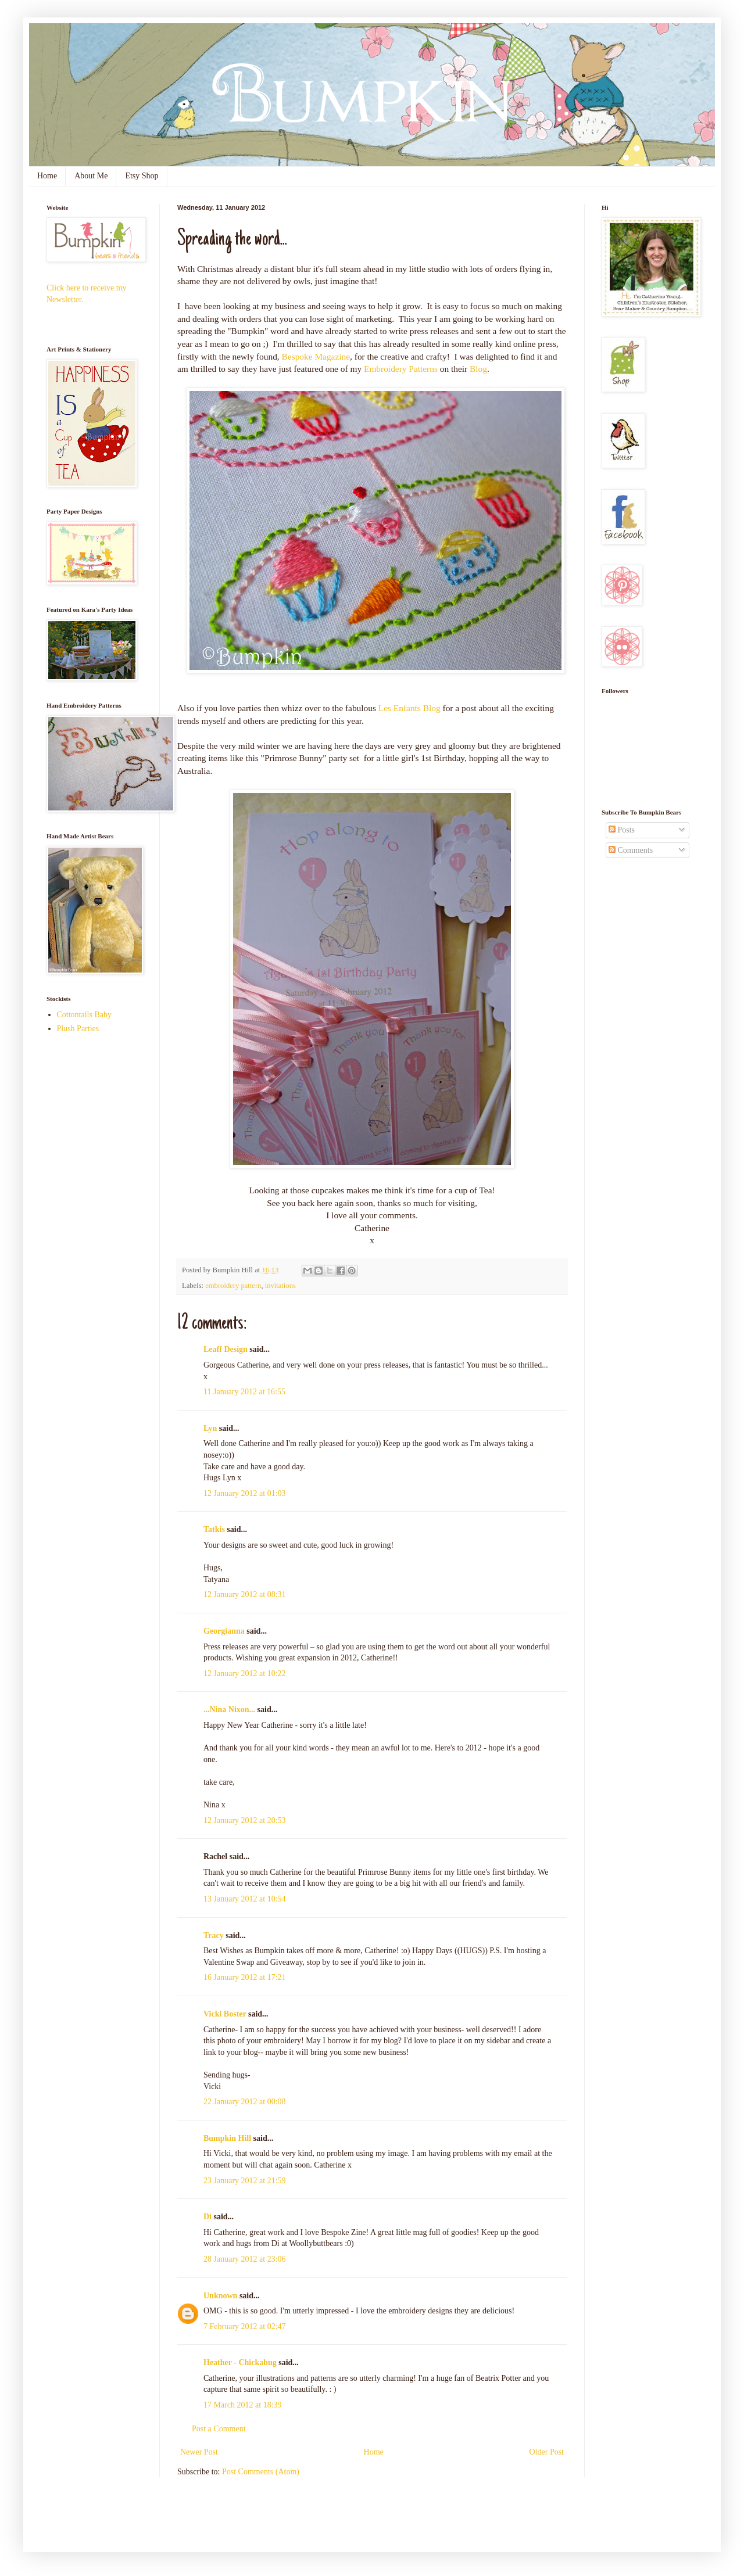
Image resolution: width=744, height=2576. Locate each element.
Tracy (213, 1935)
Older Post (547, 2452)
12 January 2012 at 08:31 (244, 1594)
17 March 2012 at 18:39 (242, 2405)
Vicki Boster (224, 2014)
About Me (91, 175)
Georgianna (224, 1631)
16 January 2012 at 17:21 (244, 1977)
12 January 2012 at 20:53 (244, 1820)
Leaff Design (225, 1349)
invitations (280, 1286)
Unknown (220, 2295)
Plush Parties (78, 1028)
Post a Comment (219, 2428)
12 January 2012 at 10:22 (244, 1673)
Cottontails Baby (84, 1014)
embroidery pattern (233, 1286)
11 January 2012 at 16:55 (244, 1391)
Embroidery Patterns (401, 369)
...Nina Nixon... (229, 1709)
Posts (622, 830)
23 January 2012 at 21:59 (244, 2180)
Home (47, 175)
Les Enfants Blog (409, 708)
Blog (478, 369)
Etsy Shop (141, 175)
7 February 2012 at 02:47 (244, 2326)
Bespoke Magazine (316, 356)
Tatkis (214, 1529)
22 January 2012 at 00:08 (244, 2101)
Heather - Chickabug (240, 2362)
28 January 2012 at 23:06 (244, 2259)
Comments (631, 850)
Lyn (210, 1428)
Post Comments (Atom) (260, 2471)
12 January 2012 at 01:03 (244, 1493)
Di (207, 2216)
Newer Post (199, 2452)
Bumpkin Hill (227, 2138)
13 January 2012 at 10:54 (244, 1899)
